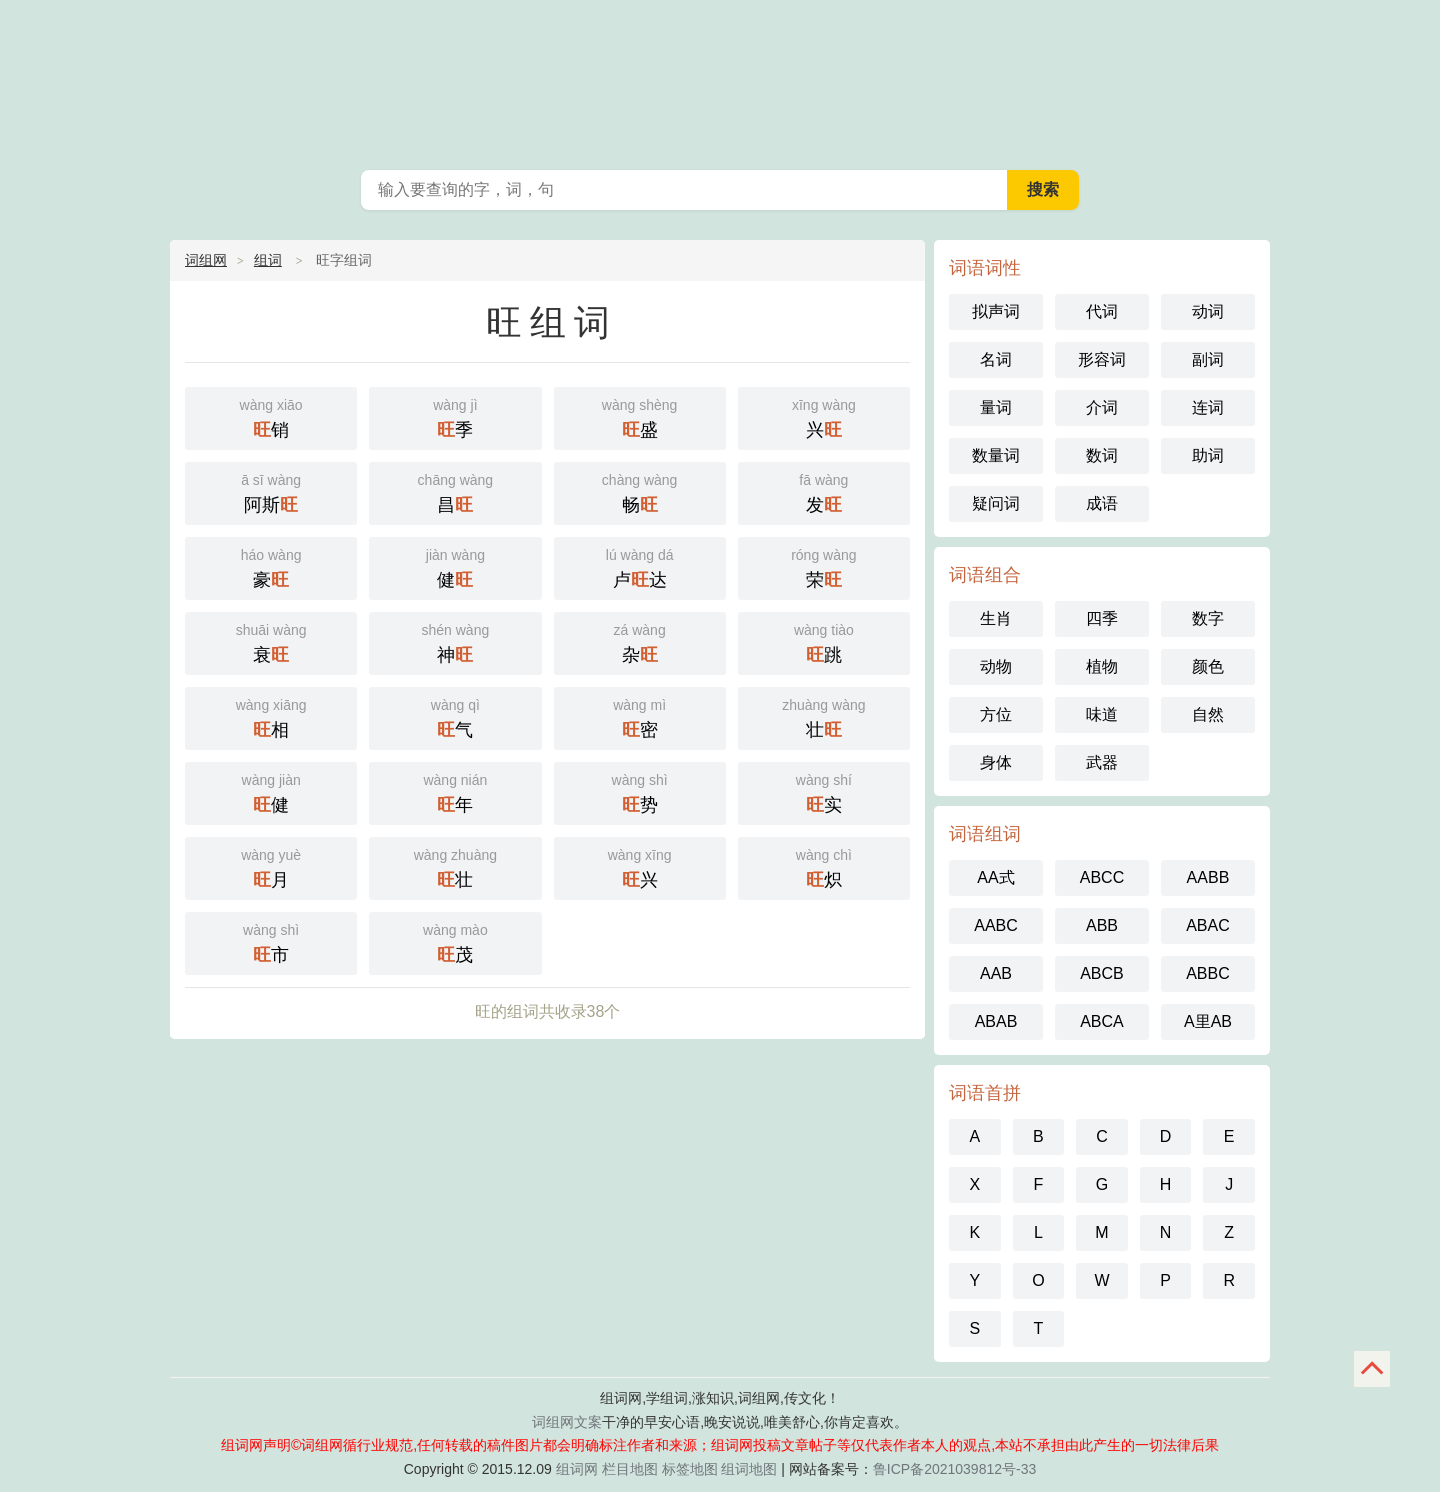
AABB (1208, 877)
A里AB (1208, 1021)
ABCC (1102, 877)
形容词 (1102, 359)
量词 (996, 407)
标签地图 (690, 1469)
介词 (1102, 407)
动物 (996, 666)
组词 (268, 260)
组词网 (577, 1469)
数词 (1102, 455)
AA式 (995, 877)
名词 (996, 359)
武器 (1102, 762)
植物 (1102, 666)
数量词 (996, 455)
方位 (996, 714)
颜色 (1208, 666)
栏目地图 (630, 1469)
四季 (1102, 618)
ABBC (1208, 973)
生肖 (996, 618)
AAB (996, 973)
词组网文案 (567, 1422)
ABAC (1208, 925)
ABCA (1102, 1021)
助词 (1208, 455)
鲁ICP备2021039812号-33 (954, 1469)
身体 (996, 762)
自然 (1208, 714)
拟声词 (996, 311)
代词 (1102, 311)
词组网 (206, 260)
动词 (1208, 311)
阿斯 (271, 491)
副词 (1208, 359)
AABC (996, 925)
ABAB (996, 1021)
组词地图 (749, 1469)
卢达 (640, 566)
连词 (1208, 407)
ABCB (1102, 973)
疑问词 (996, 503)
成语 (1102, 503)
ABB (1102, 925)
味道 (1102, 714)
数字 (1208, 618)
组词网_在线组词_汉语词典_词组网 (720, 80)
